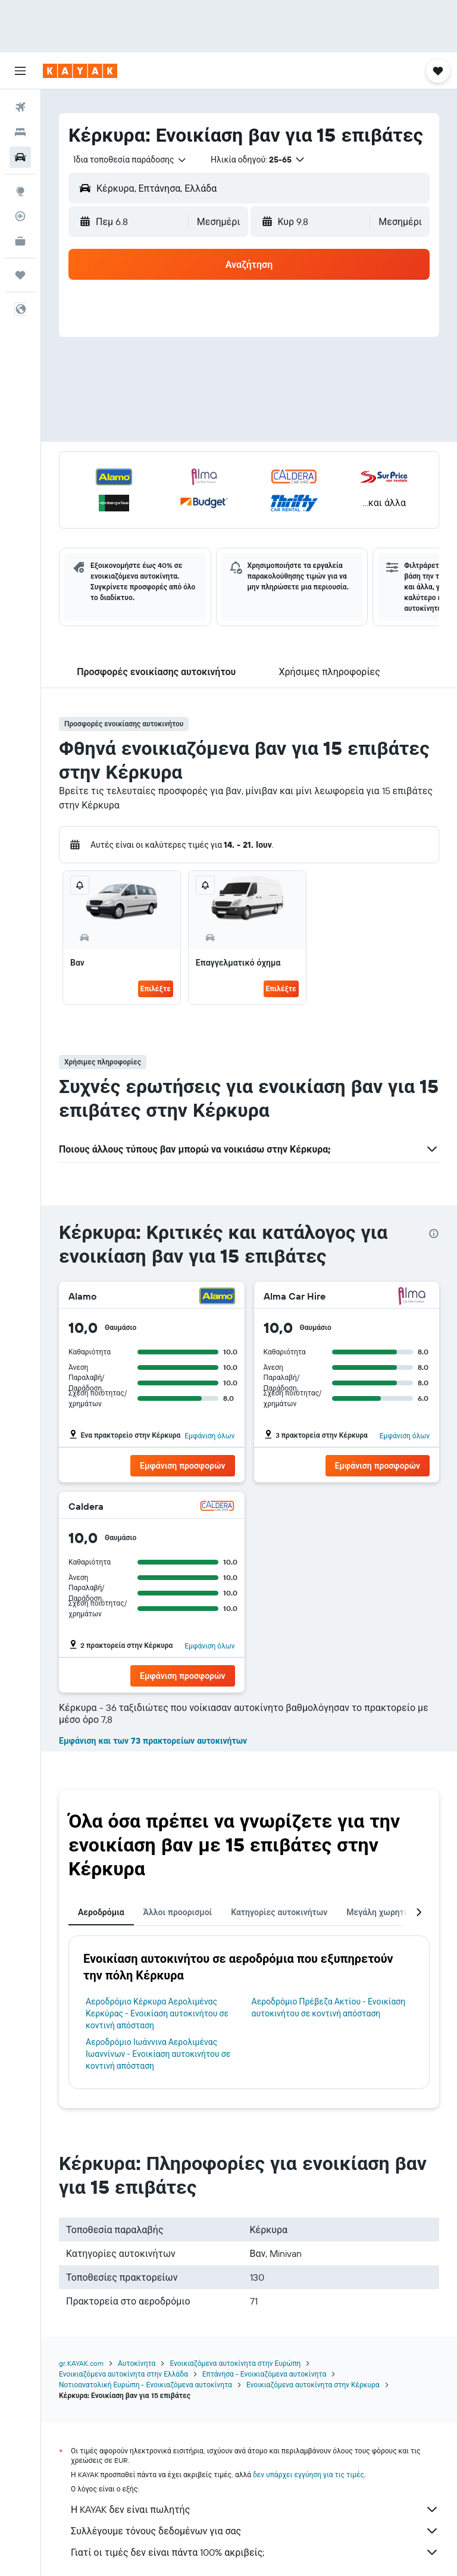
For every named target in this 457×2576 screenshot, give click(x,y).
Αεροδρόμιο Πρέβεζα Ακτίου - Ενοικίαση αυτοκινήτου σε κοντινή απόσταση (329, 2007)
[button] (20, 71)
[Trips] (20, 275)
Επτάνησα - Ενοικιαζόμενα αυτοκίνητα (264, 2373)
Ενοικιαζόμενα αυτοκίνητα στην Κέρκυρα (313, 2384)
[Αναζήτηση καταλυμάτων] (20, 132)
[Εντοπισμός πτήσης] (20, 216)
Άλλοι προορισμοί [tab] (177, 1912)
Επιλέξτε (155, 988)
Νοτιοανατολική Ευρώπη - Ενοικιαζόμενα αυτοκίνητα (145, 2384)
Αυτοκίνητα (136, 2363)
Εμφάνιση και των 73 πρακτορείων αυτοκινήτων (153, 1740)
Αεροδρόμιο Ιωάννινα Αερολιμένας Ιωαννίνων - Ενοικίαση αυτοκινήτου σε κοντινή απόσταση (158, 2054)
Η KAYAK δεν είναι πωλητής (255, 2509)
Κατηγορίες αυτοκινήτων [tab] (279, 1912)
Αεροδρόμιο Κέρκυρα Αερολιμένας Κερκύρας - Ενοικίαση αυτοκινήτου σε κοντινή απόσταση (157, 2013)
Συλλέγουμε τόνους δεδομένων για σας (255, 2531)
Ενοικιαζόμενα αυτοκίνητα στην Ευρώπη (235, 2363)
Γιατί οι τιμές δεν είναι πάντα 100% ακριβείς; (255, 2552)
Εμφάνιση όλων (209, 1435)
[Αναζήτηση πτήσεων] (20, 107)
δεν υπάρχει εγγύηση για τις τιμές (308, 2474)
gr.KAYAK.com (81, 2363)
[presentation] (433, 1233)
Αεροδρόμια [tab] (101, 1912)
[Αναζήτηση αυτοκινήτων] (20, 157)
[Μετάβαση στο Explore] (20, 191)
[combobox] (130, 160)
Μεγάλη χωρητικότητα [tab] (390, 1912)
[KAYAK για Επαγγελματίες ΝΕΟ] (20, 241)
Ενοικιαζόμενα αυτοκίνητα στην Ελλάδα (123, 2373)
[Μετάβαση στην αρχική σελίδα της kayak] (80, 71)
